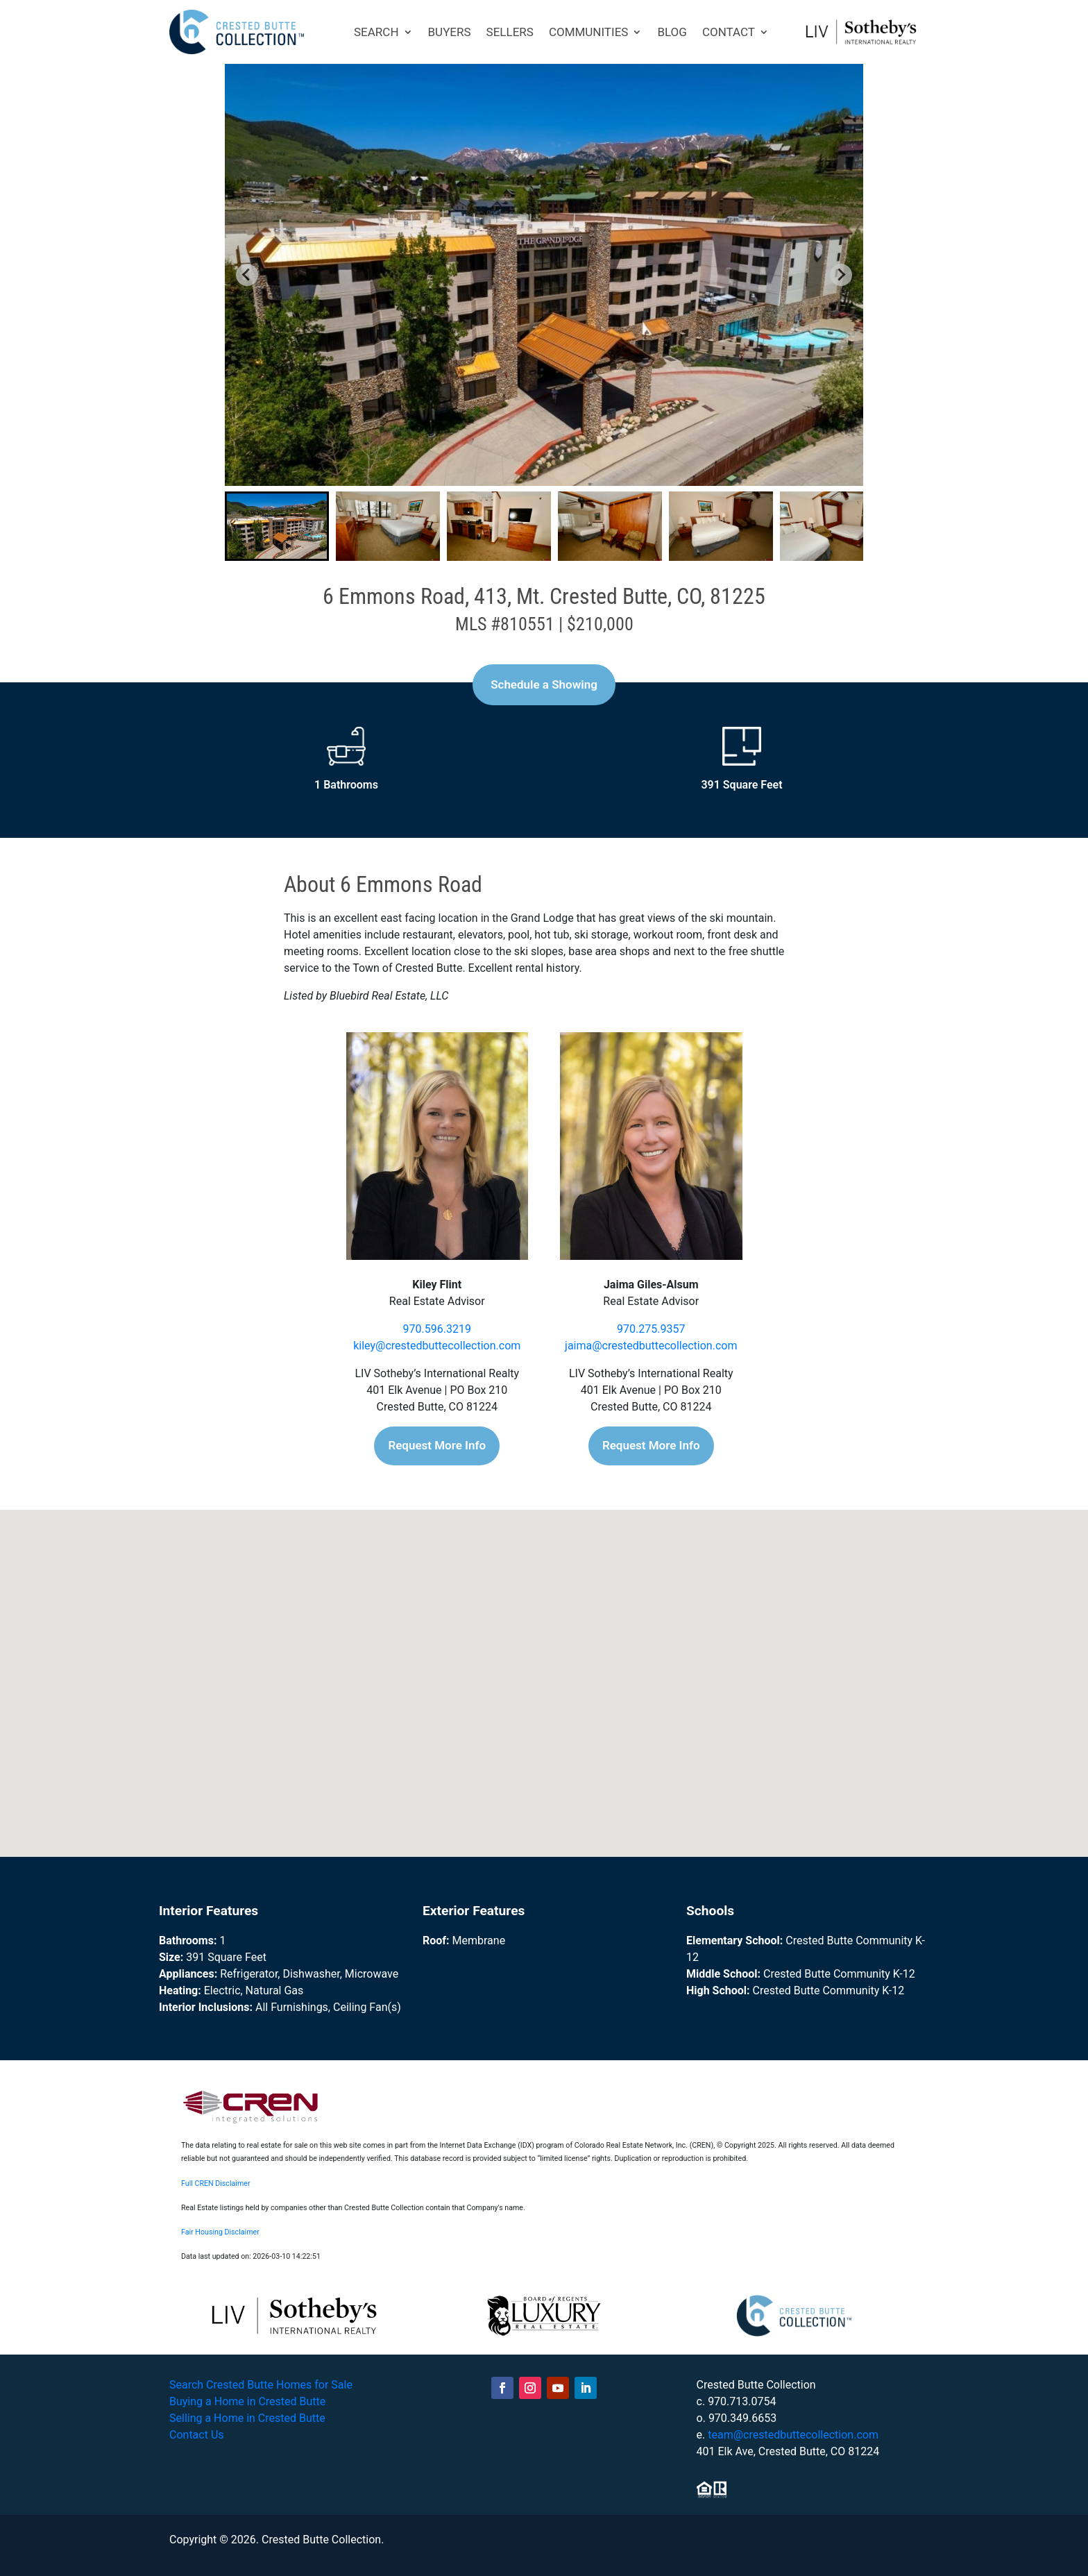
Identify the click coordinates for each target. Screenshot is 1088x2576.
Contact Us (196, 2434)
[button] (277, 526)
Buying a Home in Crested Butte (247, 2401)
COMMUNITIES (589, 32)
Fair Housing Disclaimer (220, 2232)
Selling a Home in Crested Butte (247, 2418)
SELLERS (510, 32)
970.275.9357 (651, 1329)
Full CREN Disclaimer (215, 2183)
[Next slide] (841, 275)
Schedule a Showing (544, 684)
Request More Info (437, 1445)
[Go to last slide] (247, 275)
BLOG (671, 32)
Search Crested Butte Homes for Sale (260, 2384)
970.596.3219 (437, 1329)
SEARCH (376, 32)
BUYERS (449, 32)
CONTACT (728, 32)
